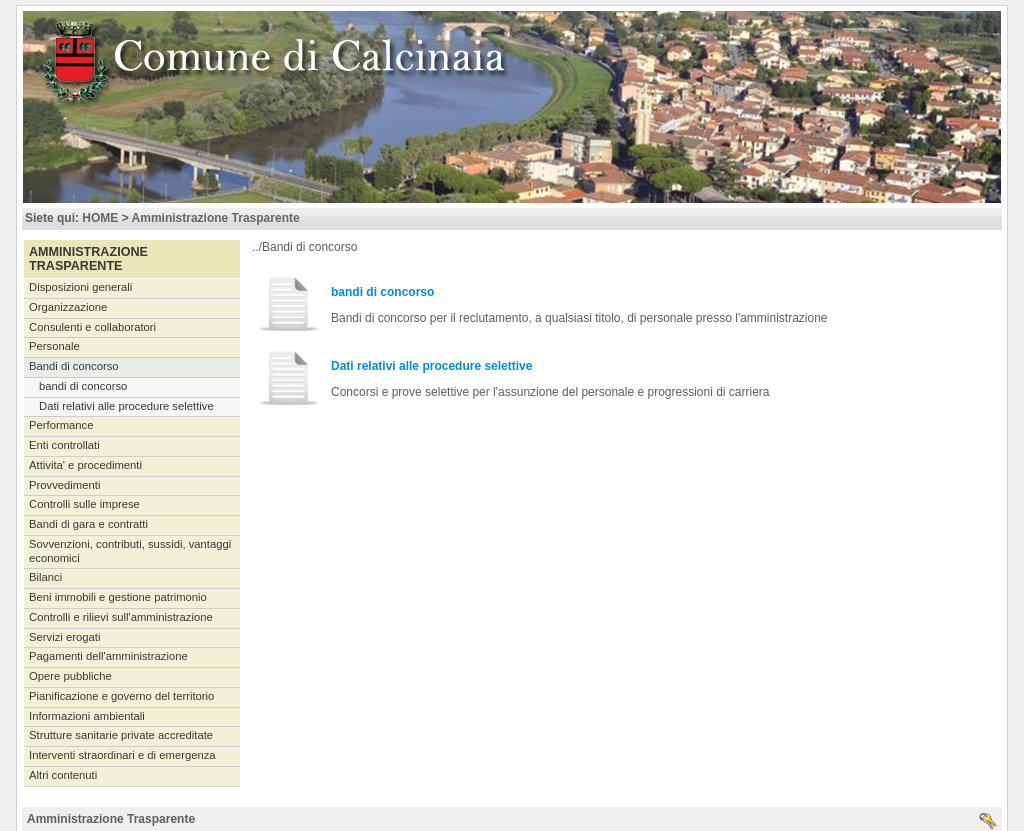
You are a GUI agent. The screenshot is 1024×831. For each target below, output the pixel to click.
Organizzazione (68, 307)
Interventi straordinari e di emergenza (122, 755)
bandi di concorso (83, 386)
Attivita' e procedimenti (85, 465)
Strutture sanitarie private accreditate (121, 735)
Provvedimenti (64, 485)
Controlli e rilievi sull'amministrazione (121, 617)
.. (255, 247)
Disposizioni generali (80, 287)
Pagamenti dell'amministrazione (108, 656)
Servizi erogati (64, 637)
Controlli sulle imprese (84, 504)
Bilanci (45, 577)
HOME (100, 218)
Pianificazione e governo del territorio (121, 696)
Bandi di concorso (74, 366)
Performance (61, 425)
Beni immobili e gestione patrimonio (118, 597)
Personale (54, 346)
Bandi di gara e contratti (88, 524)
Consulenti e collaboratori (92, 327)
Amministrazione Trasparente (216, 218)
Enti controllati (64, 445)
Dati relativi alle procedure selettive (126, 406)
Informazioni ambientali (87, 716)
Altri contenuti (63, 775)
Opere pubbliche (70, 676)
